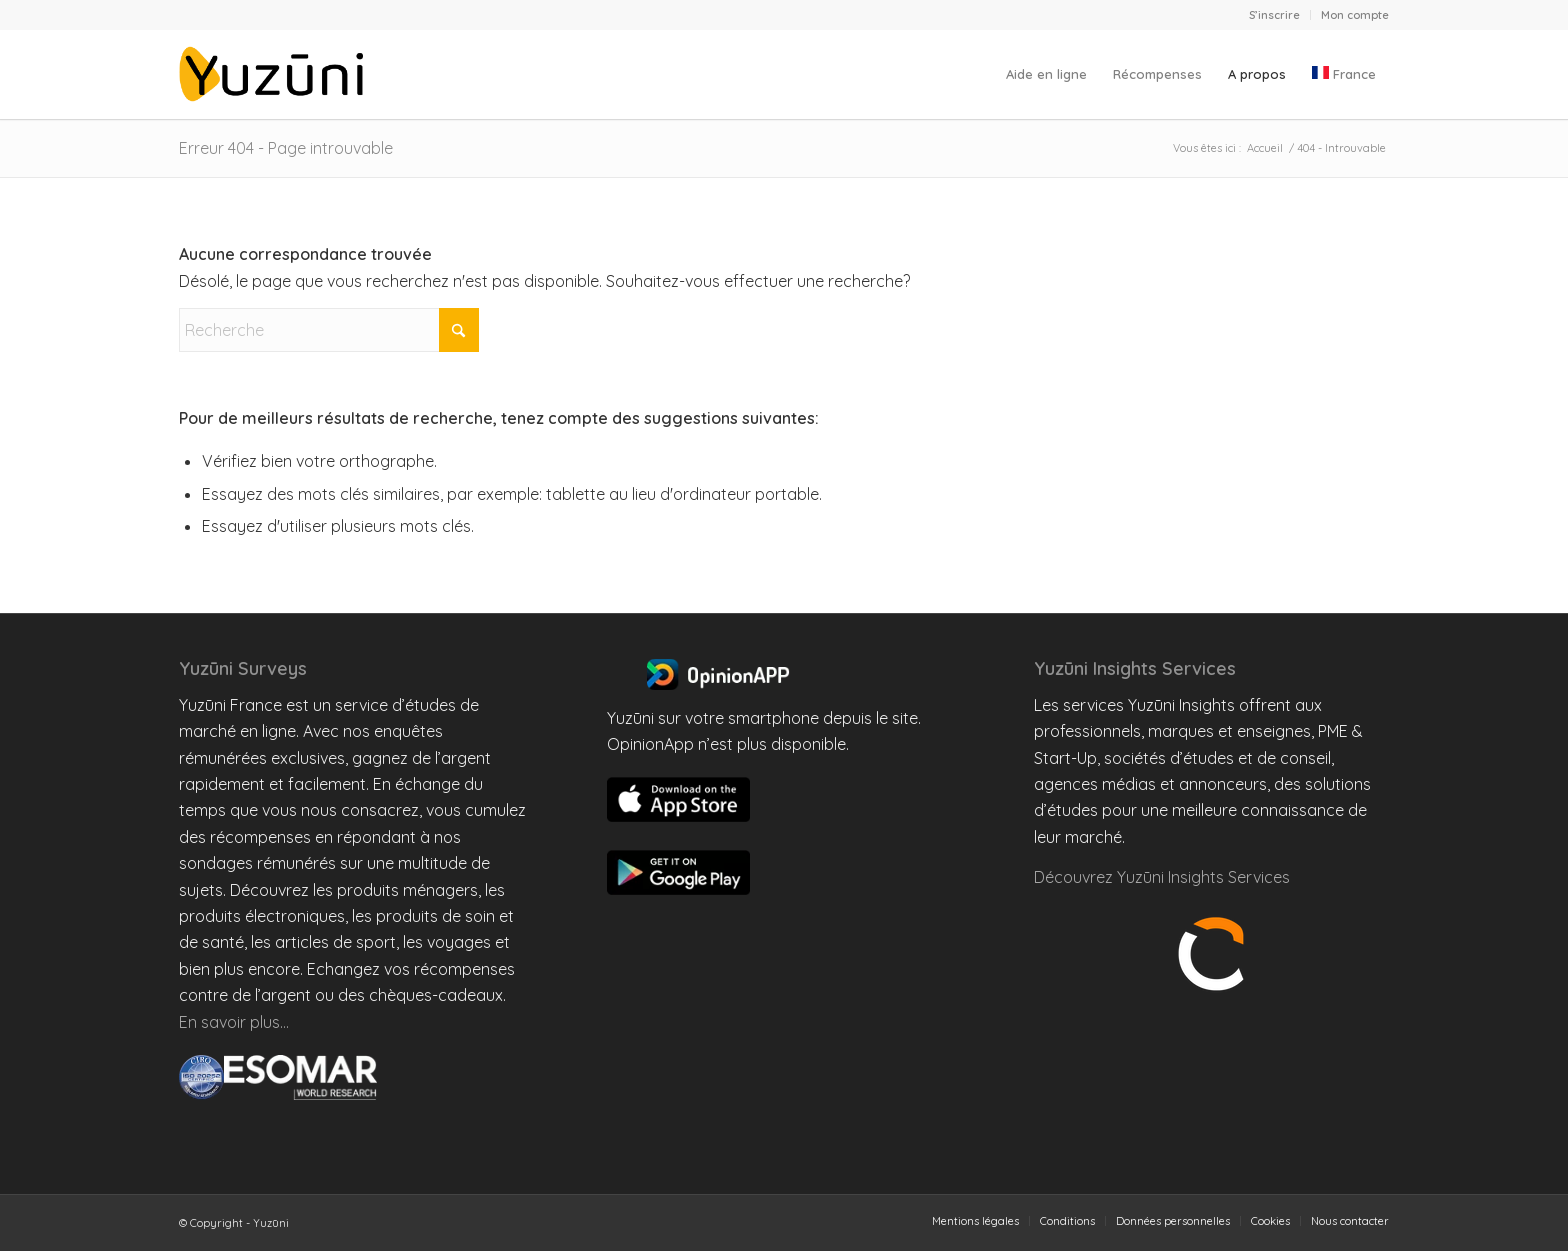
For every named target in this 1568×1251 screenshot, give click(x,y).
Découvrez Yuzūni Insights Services (1162, 877)
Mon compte (1355, 15)
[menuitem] (1275, 15)
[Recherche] (329, 330)
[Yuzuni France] (275, 74)
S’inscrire (1274, 15)
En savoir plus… (234, 1022)
